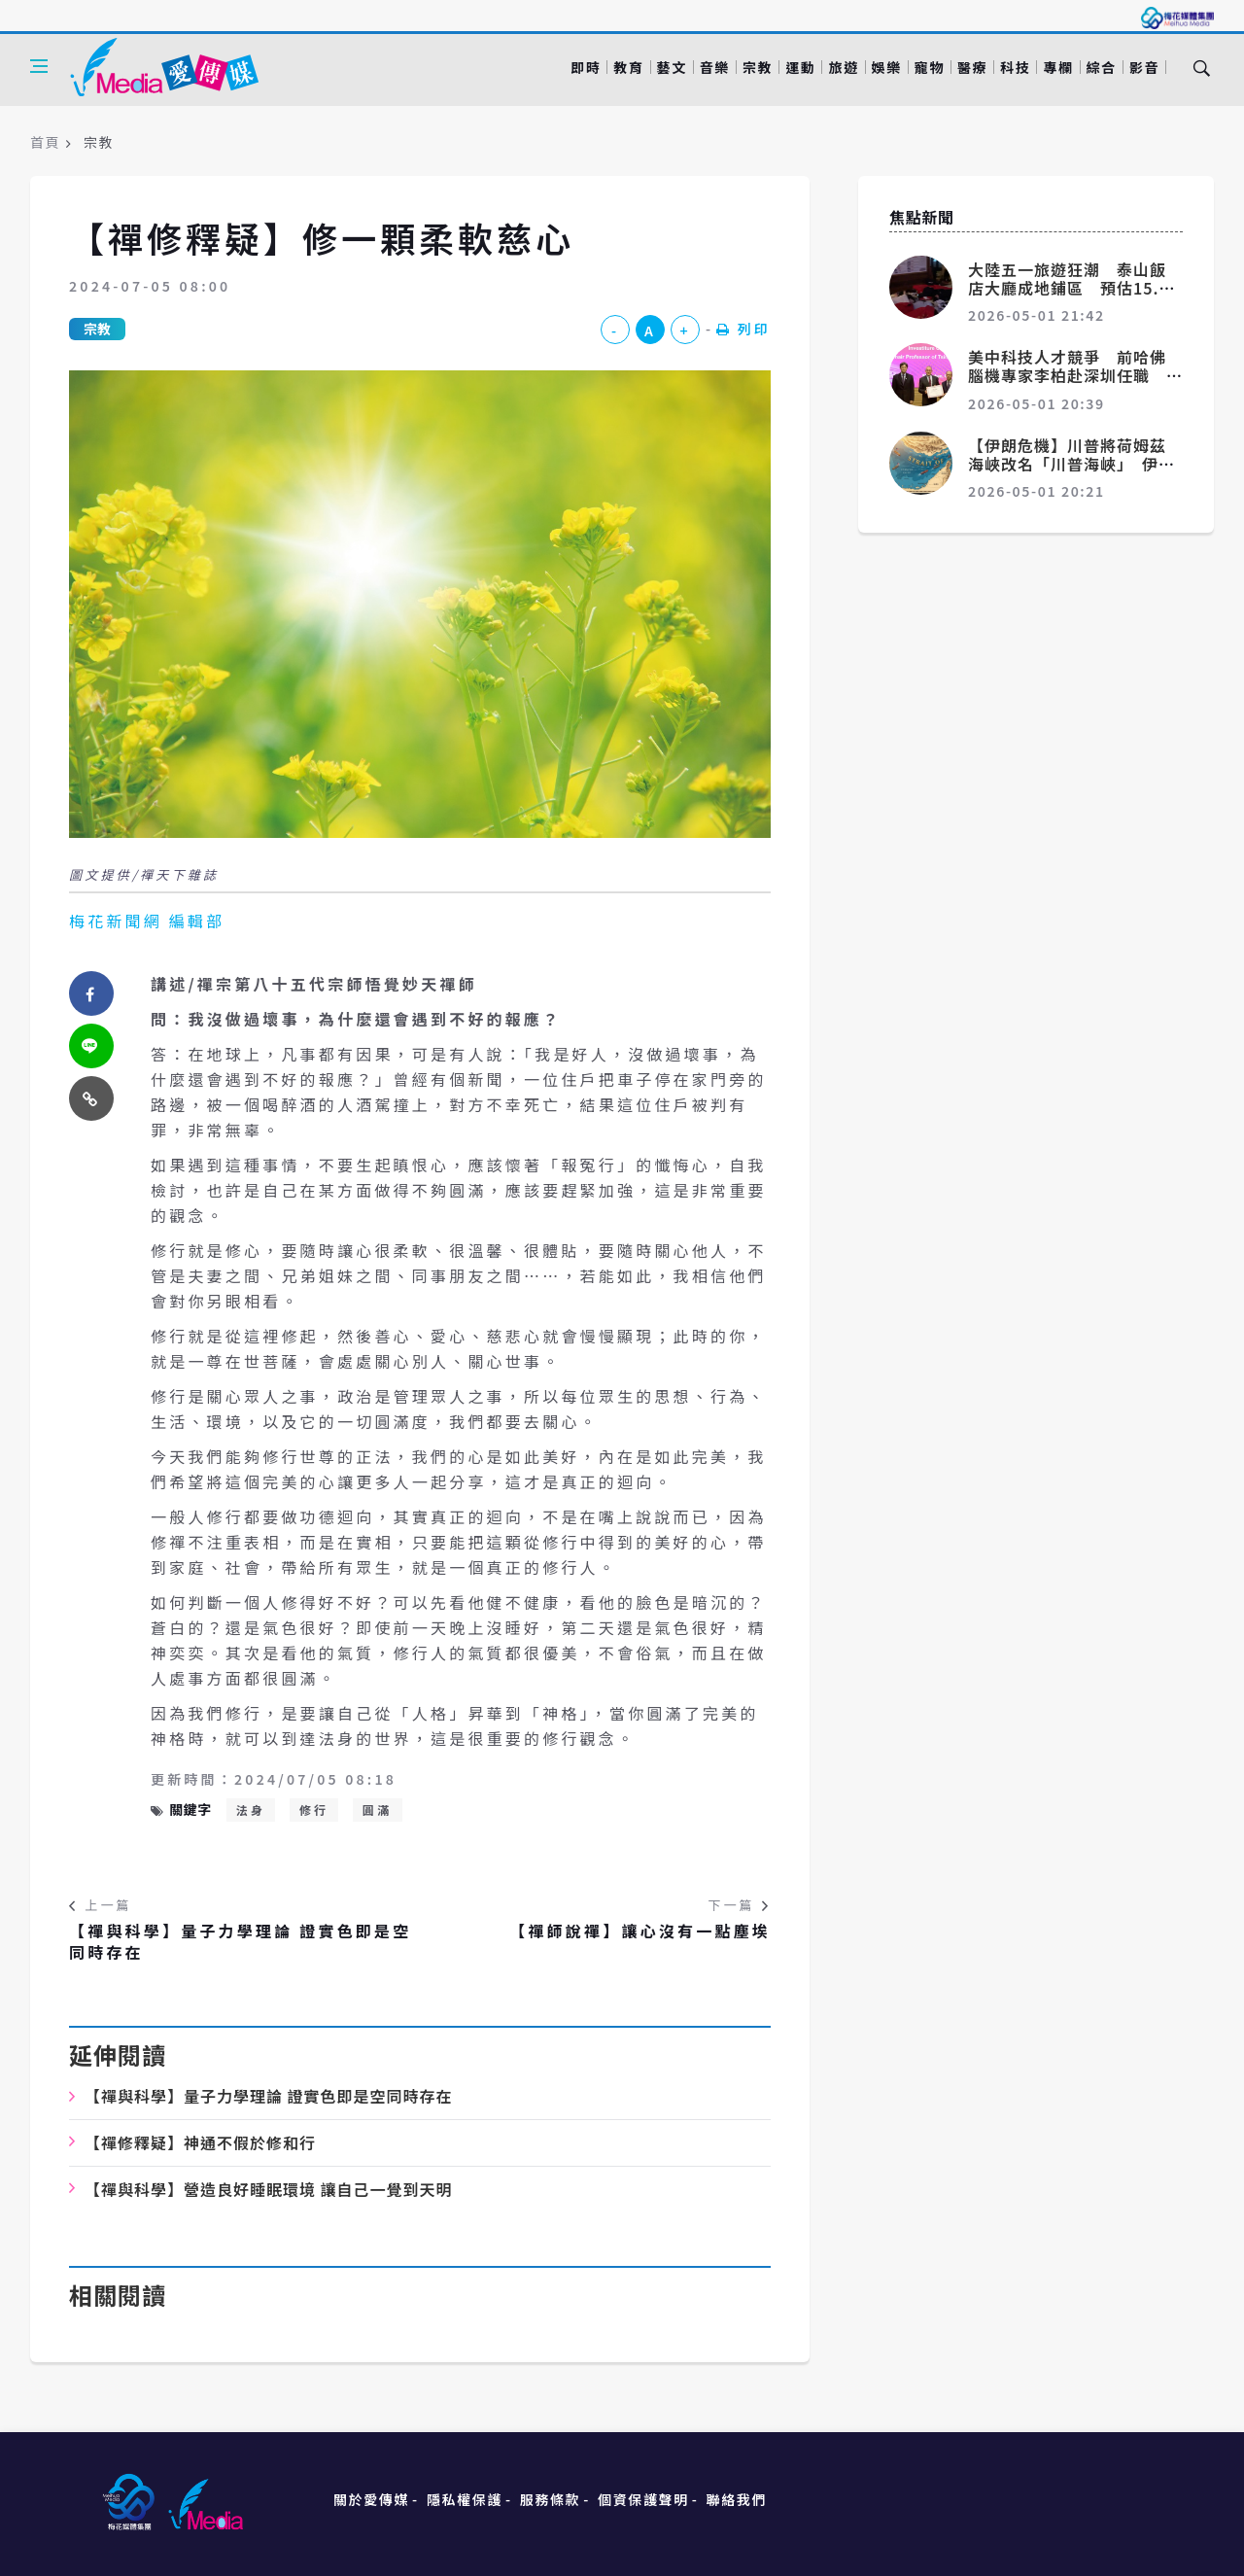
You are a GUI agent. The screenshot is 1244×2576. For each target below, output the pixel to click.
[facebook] (91, 993)
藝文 (672, 67)
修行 (313, 1809)
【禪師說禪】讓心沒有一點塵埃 (640, 1930)
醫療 (972, 67)
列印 (743, 328)
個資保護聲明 (643, 2499)
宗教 (758, 67)
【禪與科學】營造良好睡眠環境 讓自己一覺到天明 (269, 2189)
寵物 (930, 67)
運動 (800, 67)
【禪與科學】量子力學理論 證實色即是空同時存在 (240, 1942)
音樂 (715, 67)
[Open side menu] (39, 66)
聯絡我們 (737, 2499)
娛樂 (887, 67)
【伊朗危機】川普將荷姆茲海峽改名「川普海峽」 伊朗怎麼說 (1071, 464)
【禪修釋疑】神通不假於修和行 (200, 2142)
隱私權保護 (464, 2499)
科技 (1015, 67)
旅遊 (843, 67)
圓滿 (377, 1809)
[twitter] (91, 1046)
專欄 (1058, 67)
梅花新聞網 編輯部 (147, 920)
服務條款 (550, 2499)
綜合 (1102, 67)
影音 (1144, 67)
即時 (585, 67)
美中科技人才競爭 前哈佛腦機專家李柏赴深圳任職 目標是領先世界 (1067, 375)
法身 (250, 1809)
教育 (628, 67)
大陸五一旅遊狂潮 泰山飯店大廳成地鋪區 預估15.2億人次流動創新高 (1068, 288)
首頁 (45, 142)
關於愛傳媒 (371, 2499)
